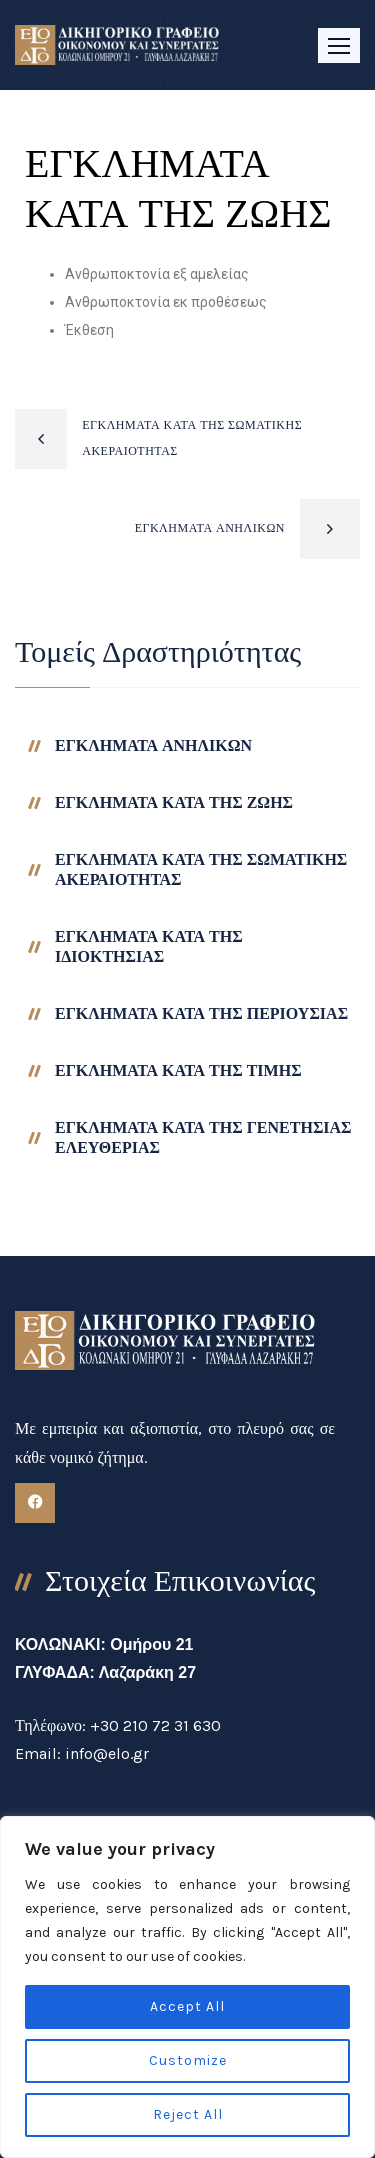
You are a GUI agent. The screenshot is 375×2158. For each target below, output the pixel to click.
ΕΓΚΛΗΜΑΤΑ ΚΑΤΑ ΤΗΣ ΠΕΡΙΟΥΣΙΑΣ (201, 1013)
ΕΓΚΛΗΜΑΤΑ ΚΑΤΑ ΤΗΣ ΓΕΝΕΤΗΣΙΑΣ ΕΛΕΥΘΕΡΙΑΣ (203, 1137)
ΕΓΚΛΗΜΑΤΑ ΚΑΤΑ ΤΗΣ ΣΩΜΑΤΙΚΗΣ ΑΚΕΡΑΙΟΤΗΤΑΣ (192, 438)
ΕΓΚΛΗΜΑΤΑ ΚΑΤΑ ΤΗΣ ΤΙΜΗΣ (178, 1070)
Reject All (188, 2114)
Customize (188, 2060)
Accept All (187, 2006)
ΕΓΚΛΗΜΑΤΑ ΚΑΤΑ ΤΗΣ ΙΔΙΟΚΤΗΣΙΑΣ (149, 946)
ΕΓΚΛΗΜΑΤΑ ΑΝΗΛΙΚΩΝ (210, 528)
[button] (339, 45)
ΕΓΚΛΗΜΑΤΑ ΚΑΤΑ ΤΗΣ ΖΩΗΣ (174, 802)
